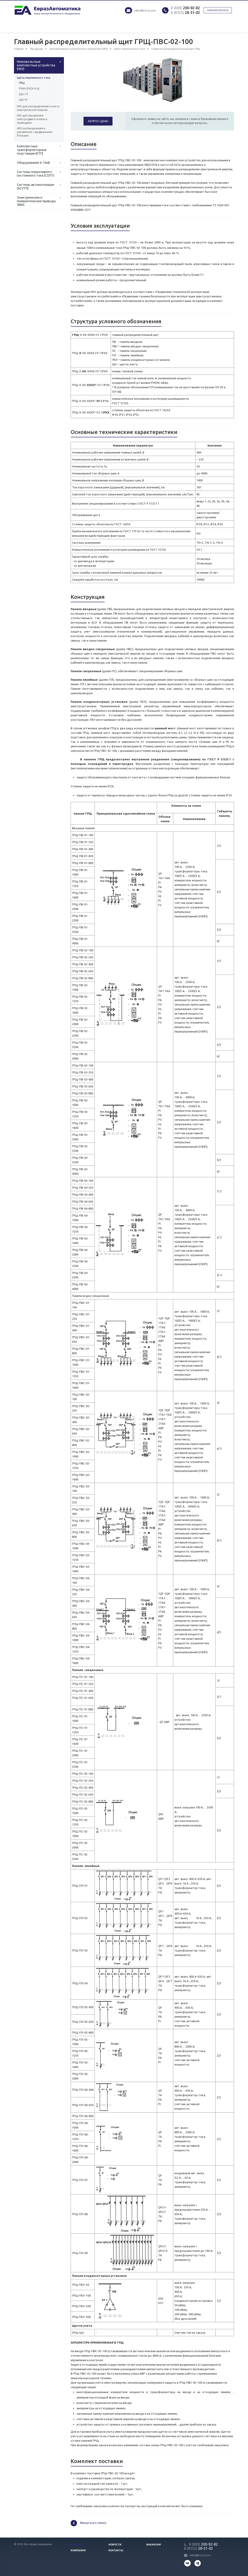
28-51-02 (185, 13)
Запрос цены (98, 121)
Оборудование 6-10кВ (33, 162)
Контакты (115, 2550)
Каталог (77, 2544)
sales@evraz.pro (145, 10)
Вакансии (153, 2544)
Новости (115, 2544)
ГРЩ (22, 82)
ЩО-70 (23, 94)
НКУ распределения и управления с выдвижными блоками (34, 132)
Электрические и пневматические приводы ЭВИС (36, 201)
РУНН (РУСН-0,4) (29, 88)
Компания (78, 2550)
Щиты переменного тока (33, 77)
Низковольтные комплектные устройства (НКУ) (36, 65)
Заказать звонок (217, 10)
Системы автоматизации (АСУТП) (35, 186)
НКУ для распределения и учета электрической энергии (38, 108)
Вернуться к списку (88, 2523)
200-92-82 (185, 8)
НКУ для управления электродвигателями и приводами (32, 119)
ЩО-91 (23, 99)
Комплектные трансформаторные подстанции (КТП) (32, 149)
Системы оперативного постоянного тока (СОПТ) (35, 173)
